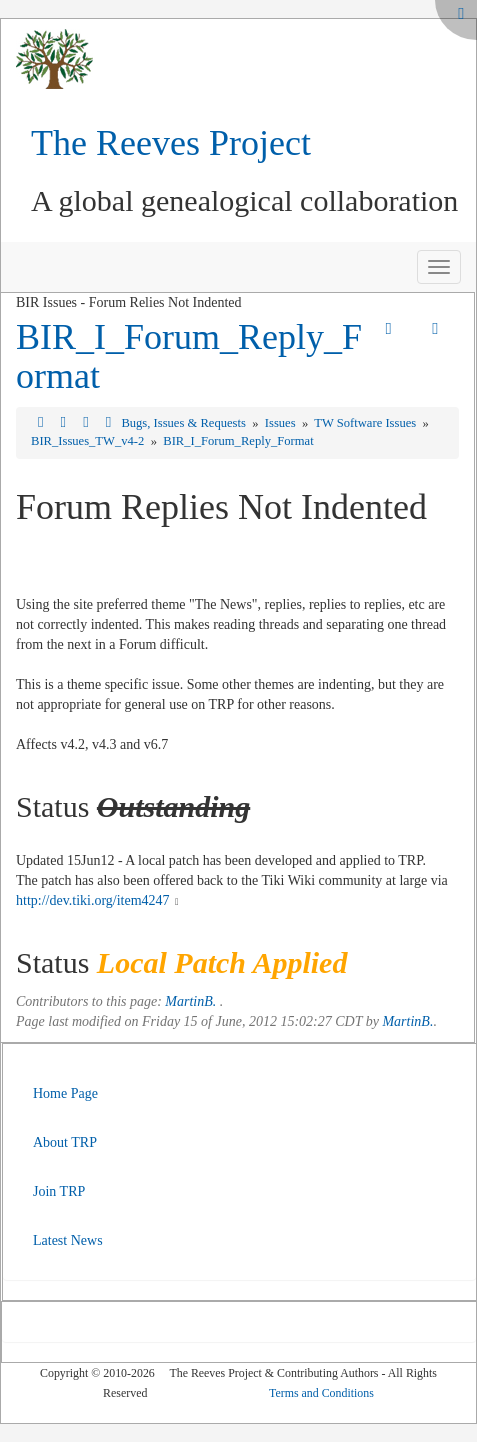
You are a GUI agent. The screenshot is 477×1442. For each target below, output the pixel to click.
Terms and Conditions (321, 1393)
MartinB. (190, 1001)
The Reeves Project (171, 143)
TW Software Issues (366, 423)
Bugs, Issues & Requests (185, 423)
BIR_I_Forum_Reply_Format (189, 357)
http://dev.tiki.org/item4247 (93, 900)
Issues (282, 423)
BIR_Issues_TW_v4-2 (89, 441)
